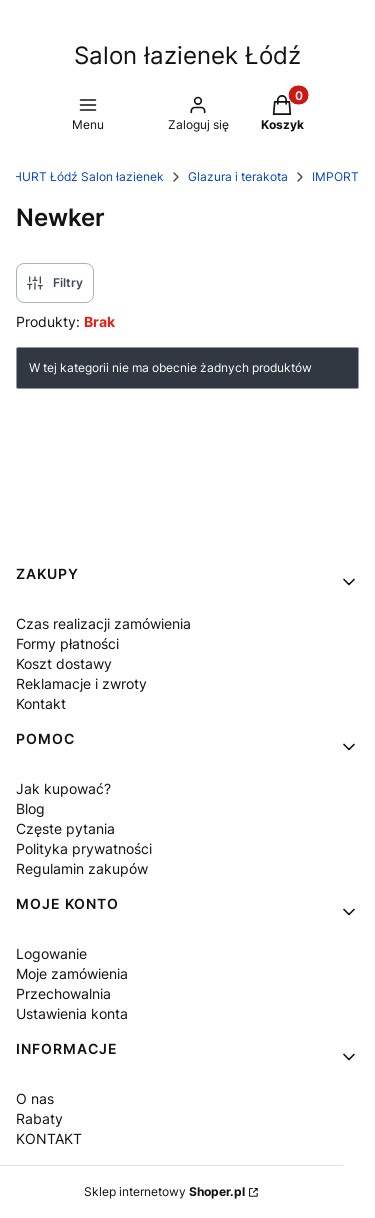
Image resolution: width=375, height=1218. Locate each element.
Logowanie (51, 953)
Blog (30, 808)
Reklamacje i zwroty (81, 683)
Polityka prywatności (84, 848)
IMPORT (335, 176)
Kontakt (41, 703)
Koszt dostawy (64, 663)
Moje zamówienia (72, 973)
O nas (35, 1098)
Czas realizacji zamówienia (103, 623)
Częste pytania (65, 828)
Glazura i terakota (238, 176)
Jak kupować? (63, 788)
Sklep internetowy (164, 1191)
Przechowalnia (63, 993)
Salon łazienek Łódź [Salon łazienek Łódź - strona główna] (187, 55)
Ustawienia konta (72, 1013)
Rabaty (39, 1118)
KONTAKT (49, 1138)
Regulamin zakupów (82, 868)
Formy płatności (67, 643)
